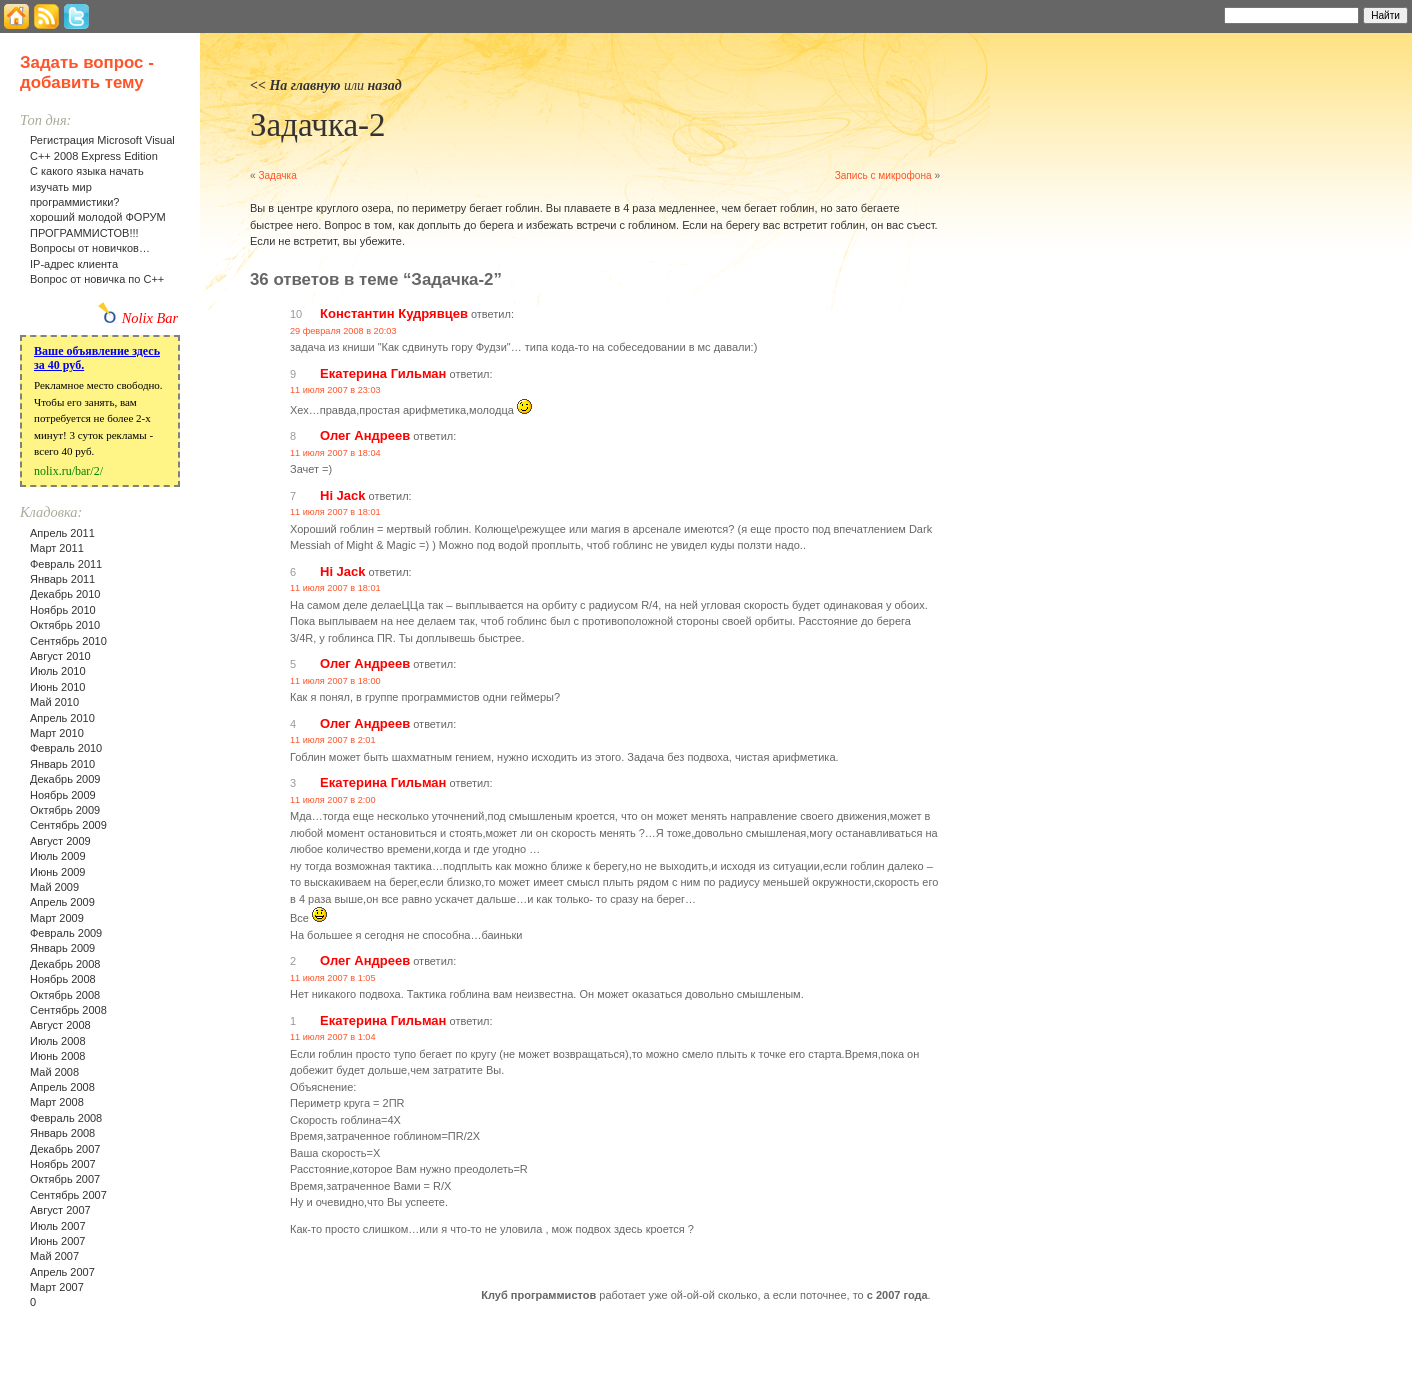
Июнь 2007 (58, 1241)
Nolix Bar (150, 318)
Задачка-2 (318, 125)
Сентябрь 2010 (68, 641)
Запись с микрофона (883, 175)
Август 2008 (60, 1025)
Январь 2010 (62, 764)
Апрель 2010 (62, 718)
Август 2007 (60, 1210)
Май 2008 (54, 1072)
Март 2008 (57, 1102)
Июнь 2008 (58, 1056)
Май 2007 (54, 1256)
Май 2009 (54, 887)
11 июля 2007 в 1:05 (333, 978)
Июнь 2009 (58, 872)
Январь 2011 (62, 579)
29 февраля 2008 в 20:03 (343, 331)
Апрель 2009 (62, 902)
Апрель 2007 (62, 1272)
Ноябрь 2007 (63, 1164)
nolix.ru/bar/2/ (68, 471)
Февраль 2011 (66, 564)
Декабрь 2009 (65, 779)
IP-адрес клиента (74, 264)
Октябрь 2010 (65, 625)
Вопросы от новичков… (90, 248)
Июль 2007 (58, 1226)
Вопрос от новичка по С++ (97, 279)
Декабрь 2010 (65, 594)
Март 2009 (57, 918)
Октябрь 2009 (65, 810)
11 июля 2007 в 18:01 (335, 512)
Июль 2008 (58, 1041)
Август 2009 (60, 841)
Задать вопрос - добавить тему (87, 72)
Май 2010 (54, 702)
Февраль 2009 (66, 933)
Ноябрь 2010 (63, 610)
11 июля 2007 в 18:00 (335, 681)
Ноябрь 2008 (63, 979)
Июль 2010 (58, 671)
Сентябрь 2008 (68, 1010)
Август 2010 (60, 656)
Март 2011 (57, 548)
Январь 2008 (62, 1133)
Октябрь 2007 (65, 1179)
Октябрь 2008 (65, 995)
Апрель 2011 (62, 533)
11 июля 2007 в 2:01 (333, 740)
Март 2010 (57, 733)
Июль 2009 (58, 856)
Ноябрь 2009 (63, 795)
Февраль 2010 (66, 748)
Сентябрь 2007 (68, 1195)
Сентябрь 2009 (68, 825)
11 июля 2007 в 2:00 (333, 800)
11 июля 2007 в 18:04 (335, 453)
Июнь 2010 (58, 687)
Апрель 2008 (62, 1087)
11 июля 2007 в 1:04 (333, 1037)
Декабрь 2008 (65, 964)
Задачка (277, 175)
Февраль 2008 (66, 1118)
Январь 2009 (62, 948)
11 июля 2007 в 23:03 (335, 390)
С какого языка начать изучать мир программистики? (87, 186)
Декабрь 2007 (65, 1149)
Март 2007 (57, 1287)
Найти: (1197, 14)
